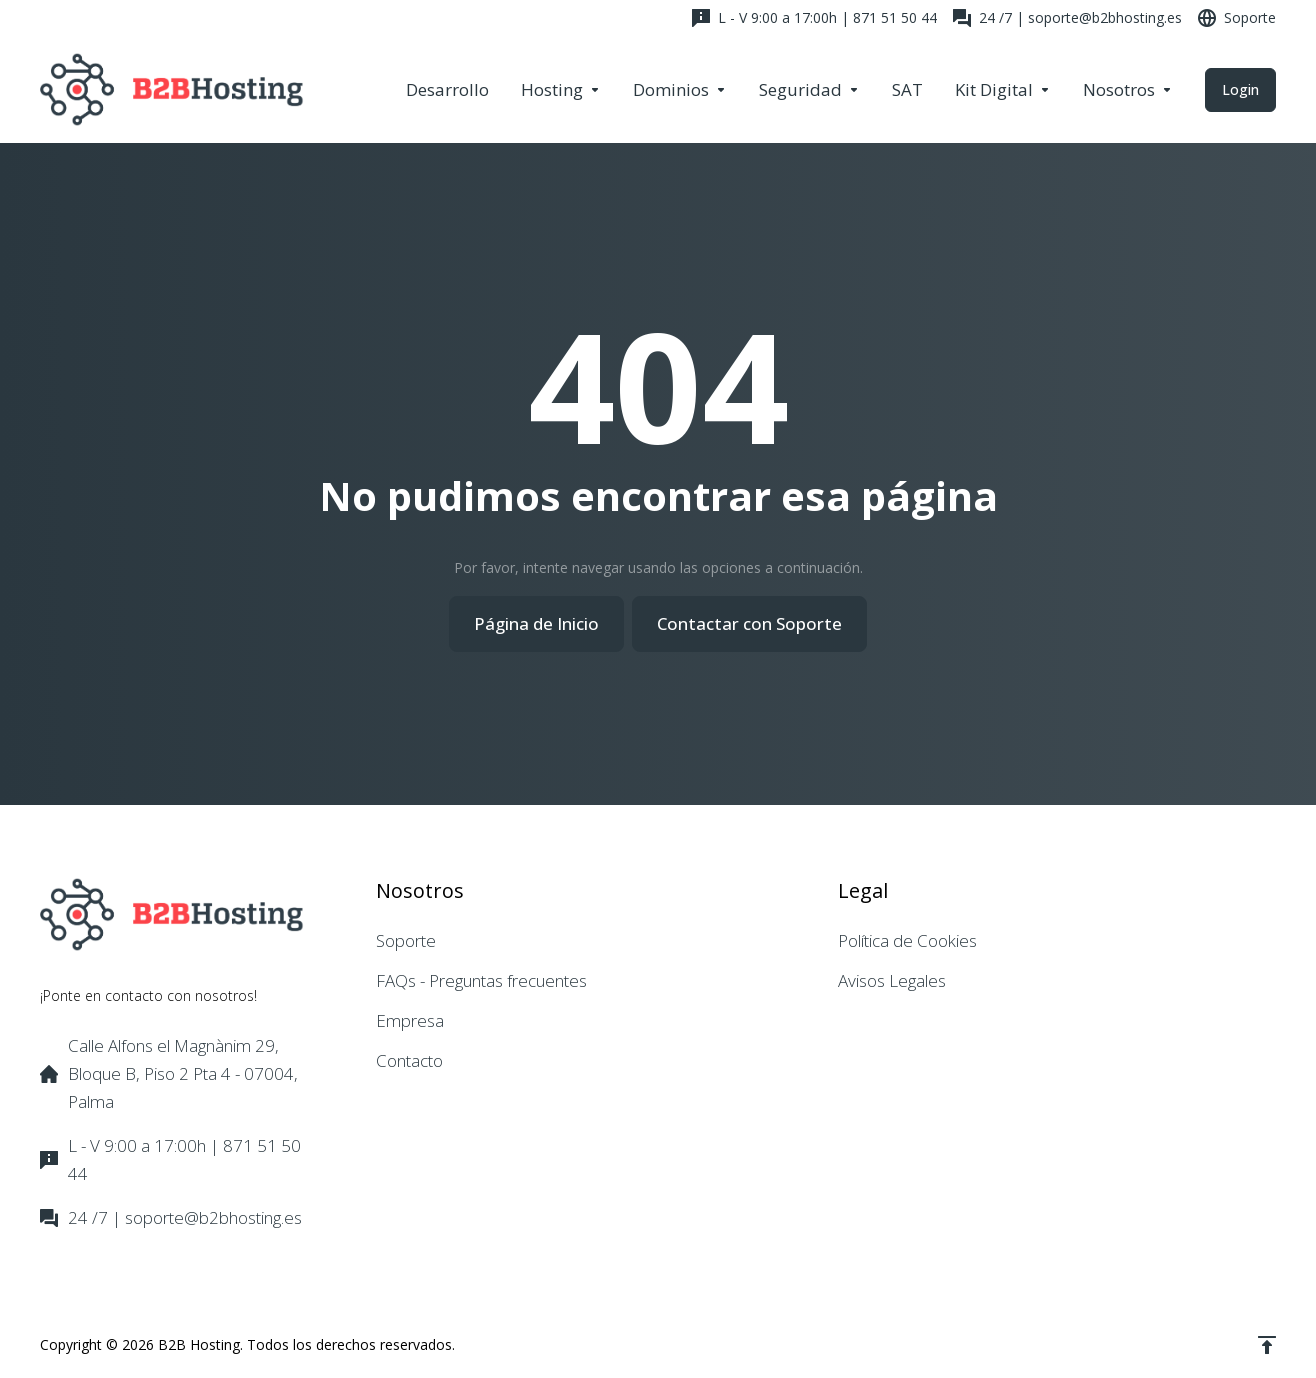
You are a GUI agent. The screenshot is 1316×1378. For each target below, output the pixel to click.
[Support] (1233, 18)
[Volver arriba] (1267, 1345)
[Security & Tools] (809, 89)
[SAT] (907, 89)
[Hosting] (561, 89)
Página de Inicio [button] (536, 623)
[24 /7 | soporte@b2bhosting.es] (1067, 18)
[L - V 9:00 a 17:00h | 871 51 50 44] (814, 18)
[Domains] (680, 89)
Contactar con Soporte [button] (749, 623)
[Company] (1128, 89)
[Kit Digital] (1003, 89)
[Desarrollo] (447, 89)
